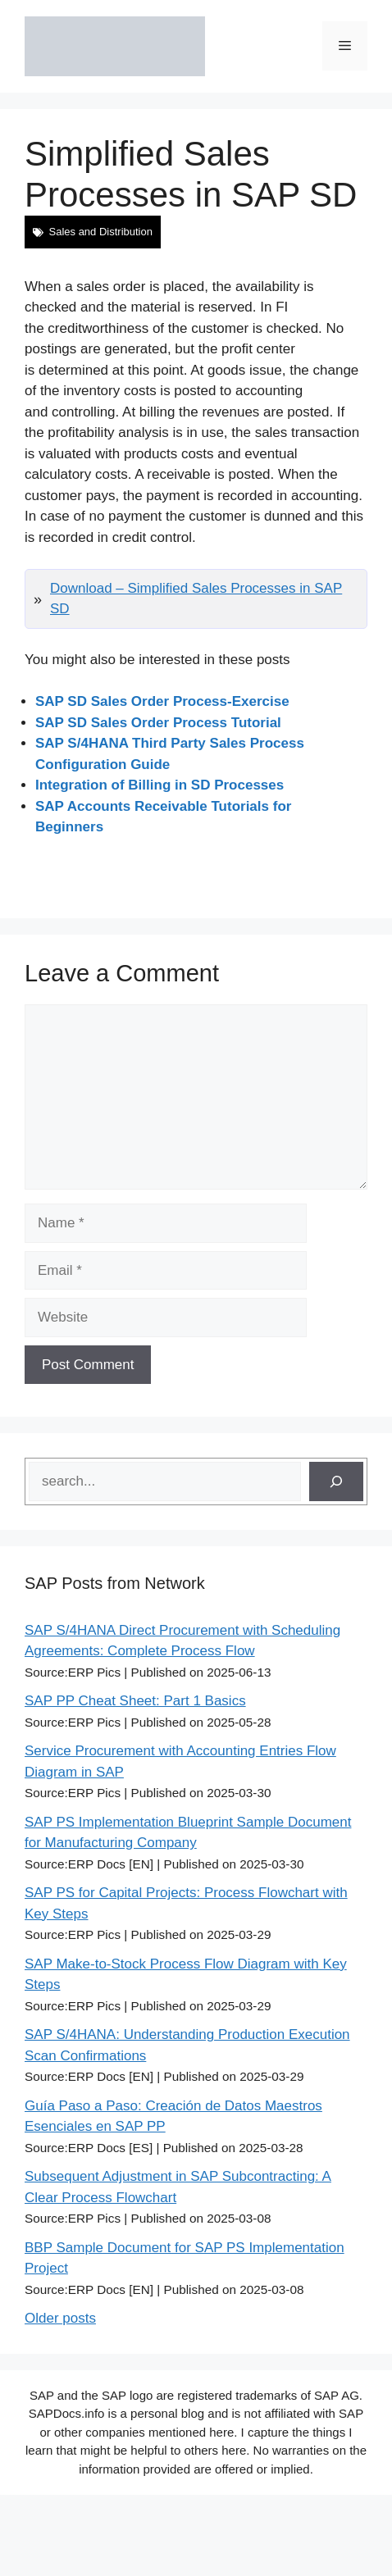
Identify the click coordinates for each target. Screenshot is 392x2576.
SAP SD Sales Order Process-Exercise (162, 701)
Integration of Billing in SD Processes (159, 785)
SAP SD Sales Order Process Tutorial (158, 722)
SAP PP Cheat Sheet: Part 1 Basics (135, 1701)
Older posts (60, 2318)
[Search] (336, 1481)
